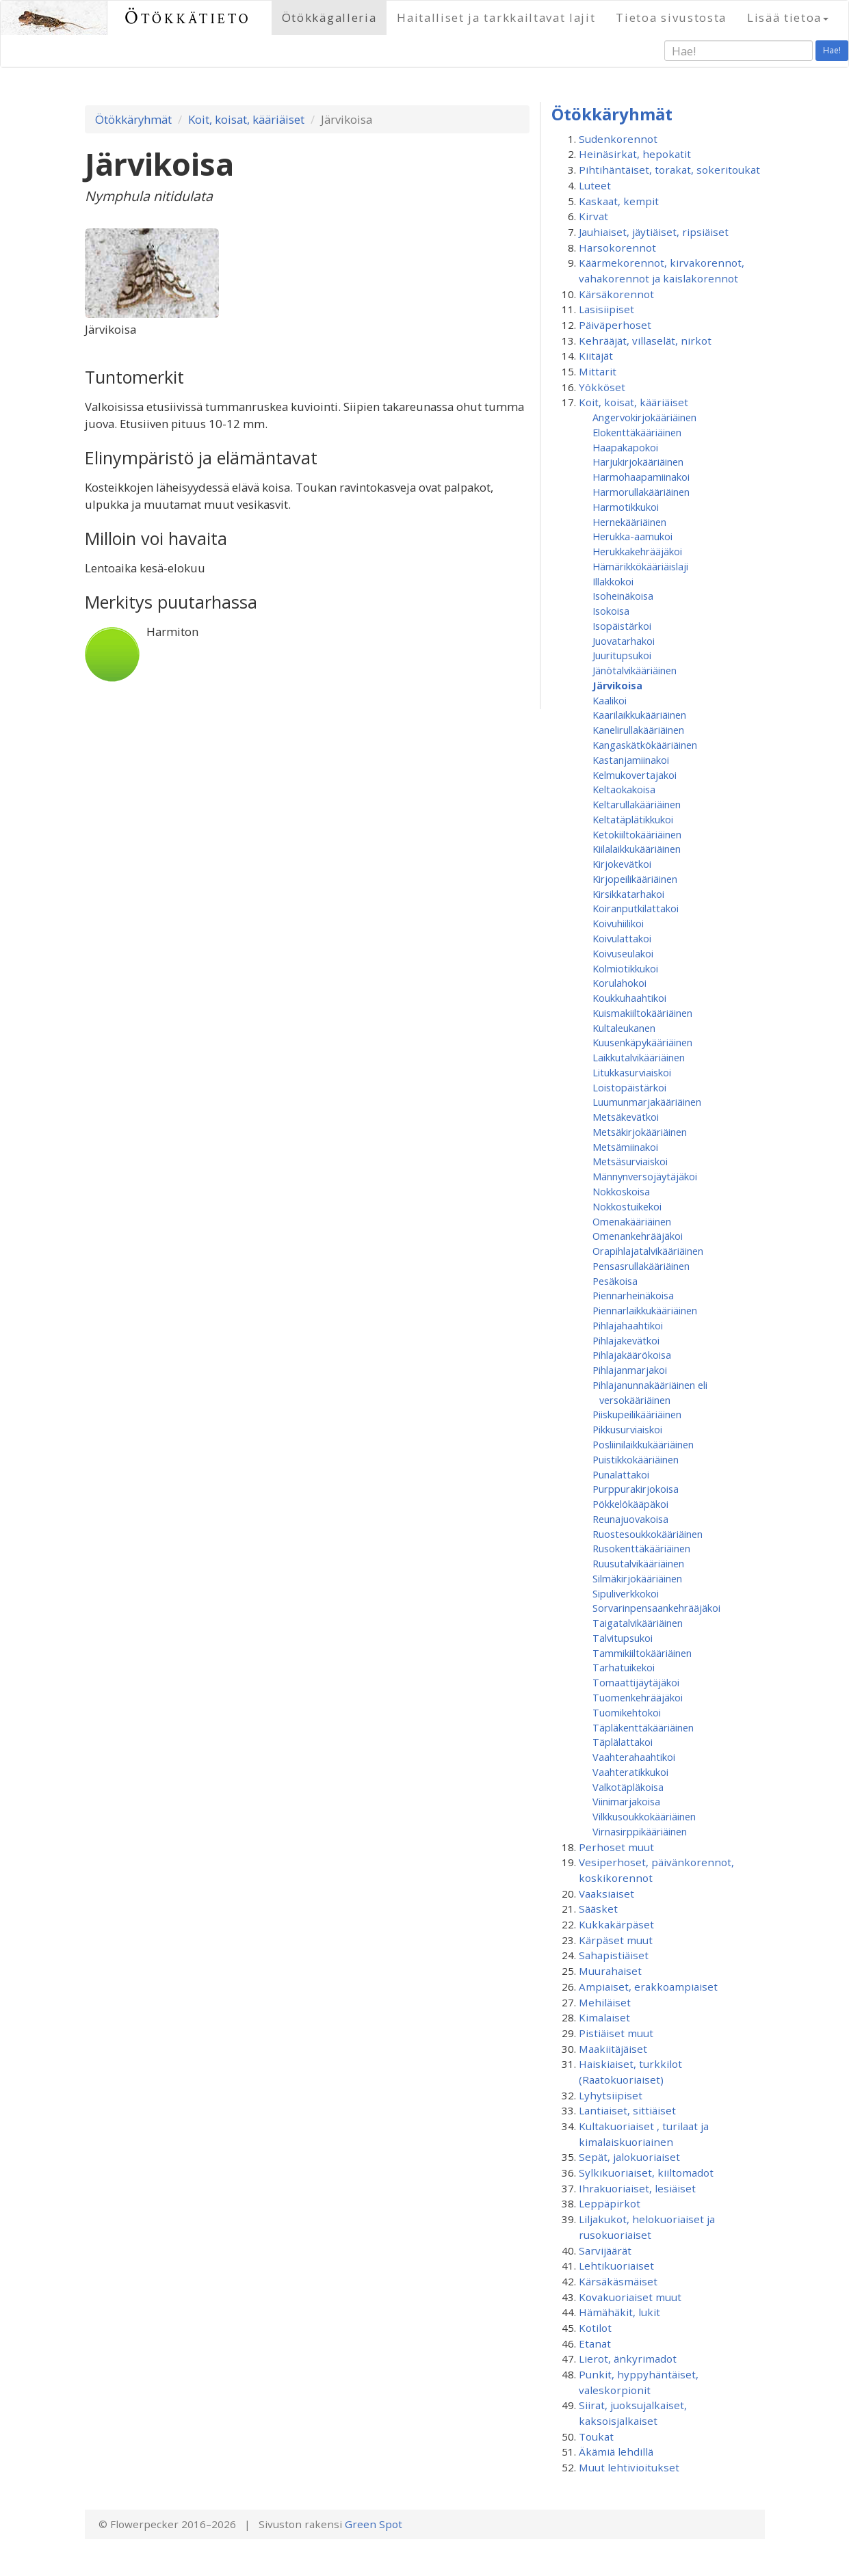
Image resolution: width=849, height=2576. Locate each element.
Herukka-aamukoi (632, 536)
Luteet (595, 185)
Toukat (596, 2436)
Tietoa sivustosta (671, 17)
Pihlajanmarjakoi (629, 1370)
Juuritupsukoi (621, 655)
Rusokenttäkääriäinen (641, 1548)
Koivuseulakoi (622, 953)
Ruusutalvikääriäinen (638, 1563)
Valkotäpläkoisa (628, 1787)
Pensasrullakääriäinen (641, 1266)
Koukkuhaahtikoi (629, 998)
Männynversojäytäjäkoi (644, 1176)
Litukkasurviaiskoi (631, 1072)
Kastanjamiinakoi (630, 760)
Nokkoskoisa (621, 1191)
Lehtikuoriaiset (616, 2265)
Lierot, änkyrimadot (628, 2358)
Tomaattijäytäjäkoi (635, 1682)
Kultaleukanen (623, 1028)
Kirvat (593, 216)
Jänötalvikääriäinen (634, 670)
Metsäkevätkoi (625, 1117)
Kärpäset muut (616, 1940)
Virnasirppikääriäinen (639, 1831)
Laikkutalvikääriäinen (638, 1057)
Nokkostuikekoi (627, 1206)
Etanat (595, 2343)
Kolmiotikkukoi (625, 968)
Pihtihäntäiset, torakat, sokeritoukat (669, 169)
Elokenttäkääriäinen (636, 432)
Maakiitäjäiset (613, 2049)
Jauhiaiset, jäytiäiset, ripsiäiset (654, 232)
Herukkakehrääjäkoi (637, 551)
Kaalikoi (609, 700)
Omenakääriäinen (631, 1221)
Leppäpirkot (609, 2203)
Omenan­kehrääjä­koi (637, 1236)
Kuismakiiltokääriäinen (642, 1013)
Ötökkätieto (188, 17)
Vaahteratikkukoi (630, 1772)
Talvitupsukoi (622, 1638)
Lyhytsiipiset (610, 2095)
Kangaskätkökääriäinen (644, 745)
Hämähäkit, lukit (619, 2312)
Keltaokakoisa (623, 789)
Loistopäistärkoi (629, 1087)
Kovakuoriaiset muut (630, 2297)
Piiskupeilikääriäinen (636, 1414)
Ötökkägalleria (329, 17)
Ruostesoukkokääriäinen (647, 1534)
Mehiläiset (605, 2002)
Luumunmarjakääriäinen (646, 1101)
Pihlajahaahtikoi (627, 1325)
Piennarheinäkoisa (633, 1295)
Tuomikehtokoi (626, 1712)
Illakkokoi (613, 581)
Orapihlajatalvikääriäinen (647, 1251)
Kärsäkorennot (616, 294)
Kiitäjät (596, 355)
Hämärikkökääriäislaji (640, 566)
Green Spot (373, 2524)
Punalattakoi (620, 1474)
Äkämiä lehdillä (616, 2451)
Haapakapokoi (625, 447)
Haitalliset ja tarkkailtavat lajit (496, 17)
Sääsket (598, 1908)
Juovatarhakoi (623, 641)
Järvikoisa (617, 685)
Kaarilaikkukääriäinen (639, 714)
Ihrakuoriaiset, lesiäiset (637, 2188)
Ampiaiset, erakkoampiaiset (648, 1986)
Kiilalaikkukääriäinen (636, 848)
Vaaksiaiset (606, 1893)
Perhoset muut (616, 1847)
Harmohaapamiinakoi (641, 476)
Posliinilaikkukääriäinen (643, 1444)
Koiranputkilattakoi (635, 908)
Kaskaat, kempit (619, 201)
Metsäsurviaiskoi (630, 1161)
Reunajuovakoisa (630, 1519)
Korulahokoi (619, 983)
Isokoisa (610, 611)
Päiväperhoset (615, 325)
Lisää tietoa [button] (787, 17)
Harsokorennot (617, 247)
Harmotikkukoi (625, 507)
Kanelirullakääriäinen (638, 729)
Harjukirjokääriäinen (637, 461)
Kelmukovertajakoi (634, 775)
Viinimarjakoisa (626, 1801)
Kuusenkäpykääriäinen (642, 1042)
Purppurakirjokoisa (635, 1489)
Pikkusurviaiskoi (627, 1429)
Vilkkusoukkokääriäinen (644, 1816)
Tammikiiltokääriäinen (642, 1653)
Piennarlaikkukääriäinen (644, 1310)
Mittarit (597, 371)
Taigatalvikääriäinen (637, 1623)
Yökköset (602, 387)
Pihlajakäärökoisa (631, 1355)
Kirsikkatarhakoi (628, 894)
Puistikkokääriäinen (635, 1459)
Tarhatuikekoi (623, 1667)
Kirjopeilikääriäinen (634, 879)
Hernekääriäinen (629, 522)
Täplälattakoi (622, 1742)
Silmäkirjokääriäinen (637, 1578)
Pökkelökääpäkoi (630, 1504)
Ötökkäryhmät (133, 119)
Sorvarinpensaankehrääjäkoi (656, 1608)
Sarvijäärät (605, 2250)
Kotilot (595, 2328)
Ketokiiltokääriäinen (636, 834)
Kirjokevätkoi (621, 864)
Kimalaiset (604, 2017)
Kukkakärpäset (616, 1924)
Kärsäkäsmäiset (618, 2281)
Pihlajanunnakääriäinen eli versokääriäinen (649, 1392)
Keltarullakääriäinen (636, 804)
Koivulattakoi (621, 938)
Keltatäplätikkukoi (632, 819)
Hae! (832, 50)
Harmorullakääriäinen (641, 492)
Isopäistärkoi (621, 626)
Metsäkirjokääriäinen (639, 1132)
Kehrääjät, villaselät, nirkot (645, 340)
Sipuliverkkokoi (625, 1593)
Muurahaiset (610, 1971)
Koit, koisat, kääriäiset (246, 119)
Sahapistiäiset (614, 1955)
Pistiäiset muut (616, 2033)
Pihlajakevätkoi (625, 1340)
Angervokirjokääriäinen (644, 417)
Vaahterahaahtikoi (633, 1757)
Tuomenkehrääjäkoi (637, 1697)
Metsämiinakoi (625, 1147)
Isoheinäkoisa (622, 595)
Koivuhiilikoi (618, 923)
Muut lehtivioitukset (629, 2467)
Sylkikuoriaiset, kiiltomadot (646, 2172)
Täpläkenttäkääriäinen (643, 1727)
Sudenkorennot (618, 139)
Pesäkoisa (615, 1281)
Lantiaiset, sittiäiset (627, 2110)
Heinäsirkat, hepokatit (635, 154)
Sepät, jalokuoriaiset (629, 2157)
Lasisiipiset (606, 309)
